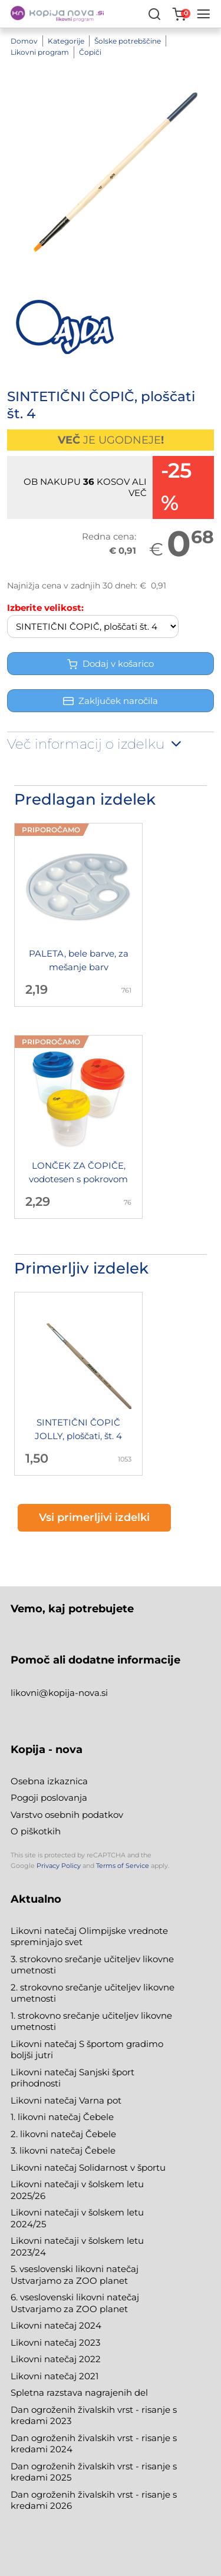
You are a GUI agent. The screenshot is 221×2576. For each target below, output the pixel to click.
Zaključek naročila (110, 700)
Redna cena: (109, 536)
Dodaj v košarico (110, 663)
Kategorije (66, 41)
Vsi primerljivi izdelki (94, 1517)
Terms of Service (122, 1865)
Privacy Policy (59, 1865)
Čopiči (90, 52)
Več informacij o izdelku (95, 744)
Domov (24, 41)
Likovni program (40, 52)
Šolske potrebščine (127, 41)
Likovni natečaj (45, 2376)
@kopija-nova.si (73, 1692)
